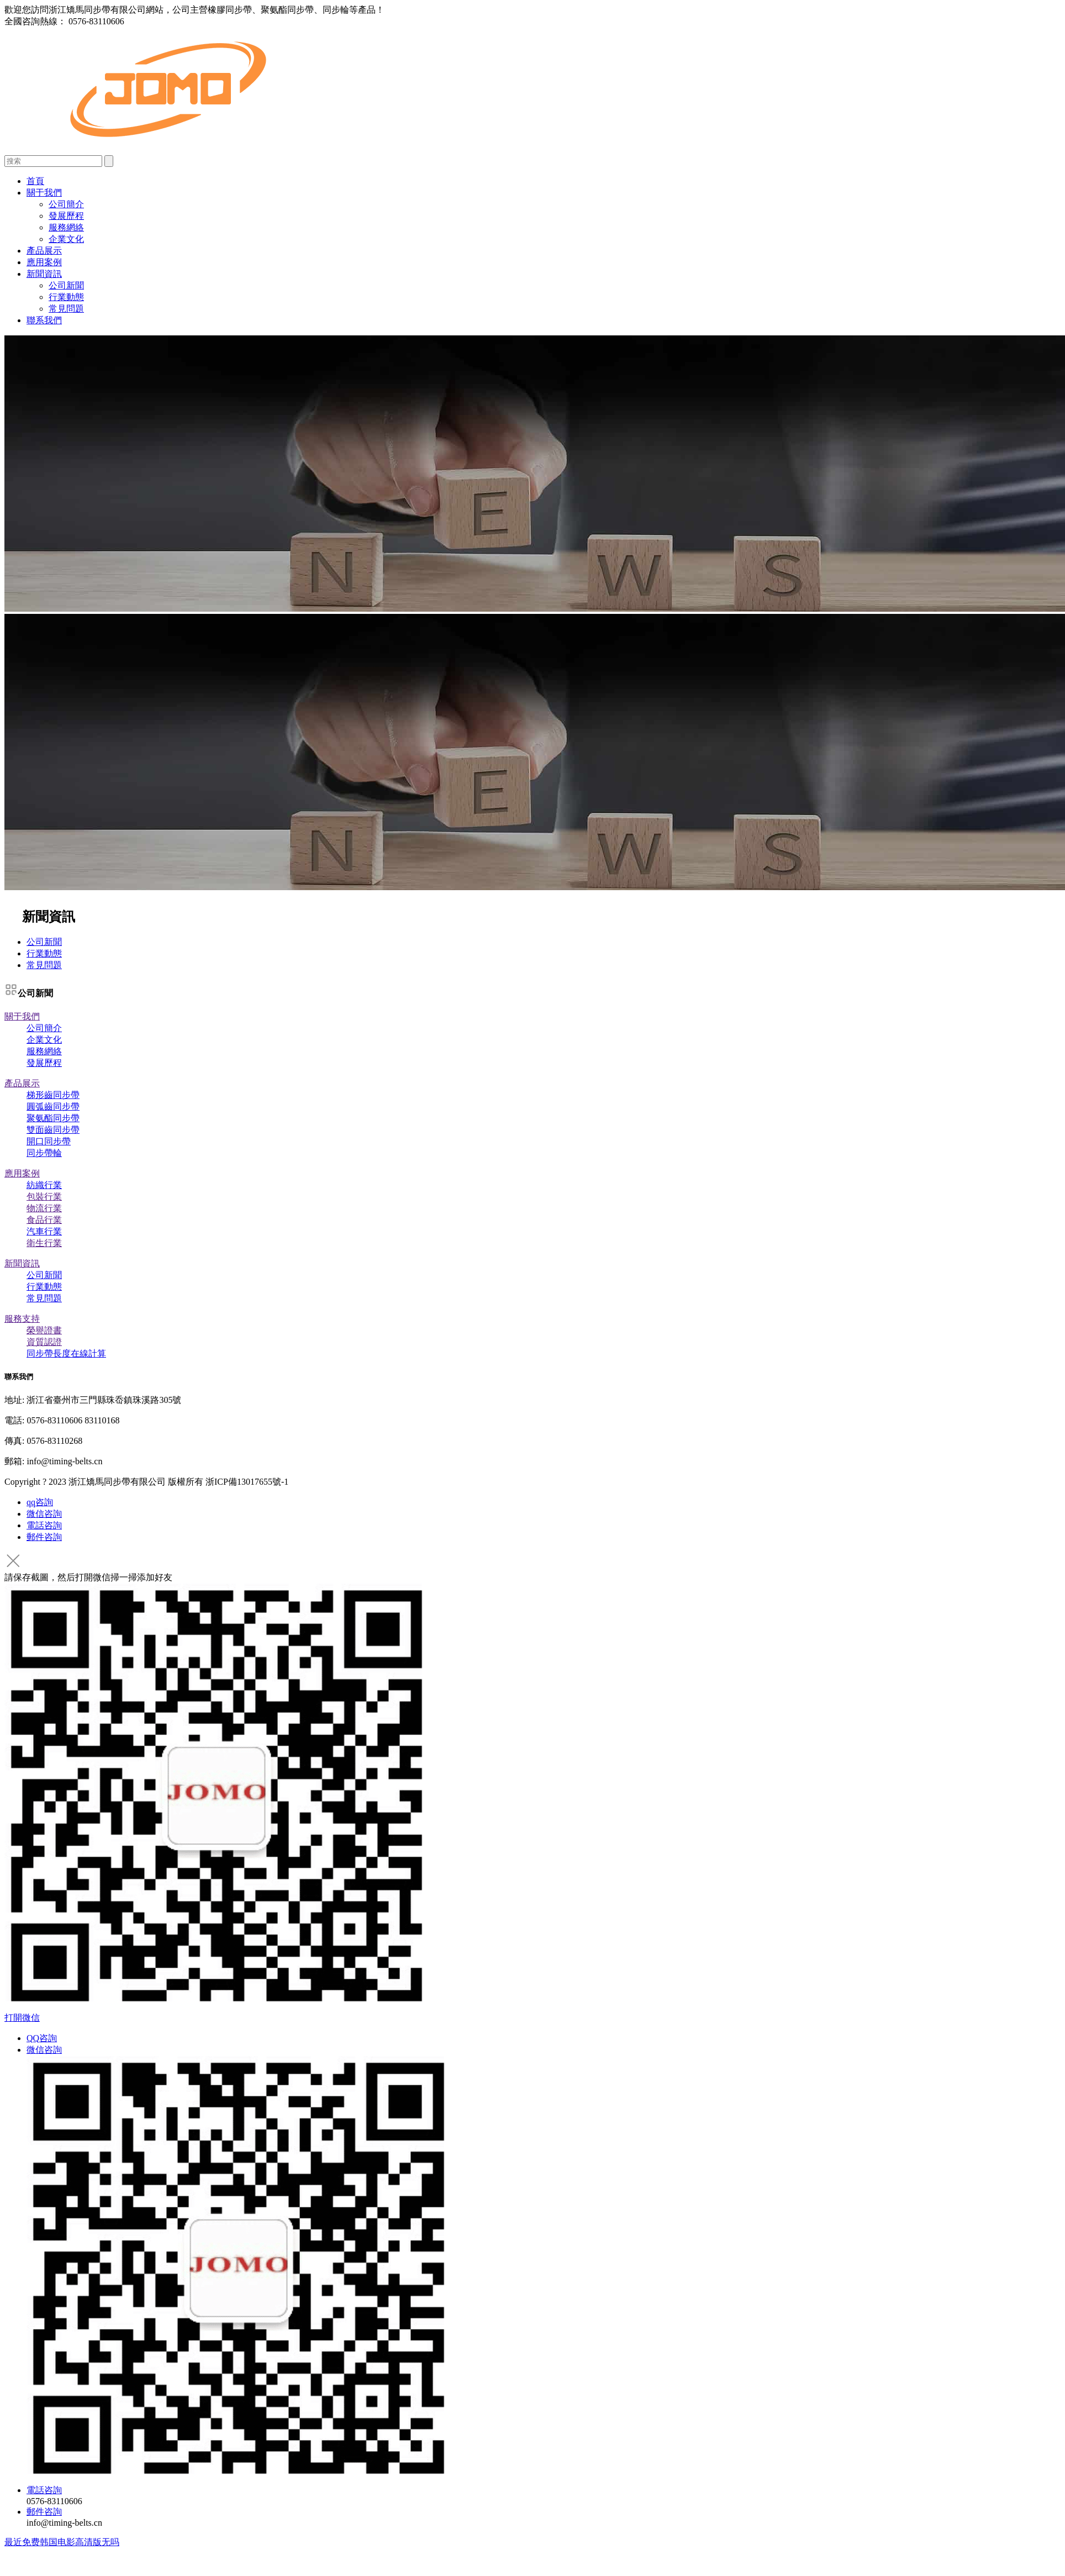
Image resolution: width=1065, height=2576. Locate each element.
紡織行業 (44, 1185)
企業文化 (66, 239)
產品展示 (44, 250)
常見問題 (66, 308)
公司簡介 (66, 204)
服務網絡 (66, 227)
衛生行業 (44, 1243)
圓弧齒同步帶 (53, 1106)
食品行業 (44, 1219)
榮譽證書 (44, 1330)
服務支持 (22, 1318)
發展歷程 (66, 215)
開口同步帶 (49, 1141)
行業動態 (66, 297)
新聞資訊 (44, 273)
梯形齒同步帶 (53, 1095)
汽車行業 (44, 1231)
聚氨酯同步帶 (53, 1118)
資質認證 (44, 1342)
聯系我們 (44, 320)
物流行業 (44, 1208)
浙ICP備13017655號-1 (246, 1481)
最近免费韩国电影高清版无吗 (61, 2542)
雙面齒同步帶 (53, 1129)
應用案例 (44, 262)
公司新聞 (66, 285)
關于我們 (44, 192)
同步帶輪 (44, 1153)
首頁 (35, 181)
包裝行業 (44, 1196)
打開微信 (22, 2017)
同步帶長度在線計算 (66, 1353)
